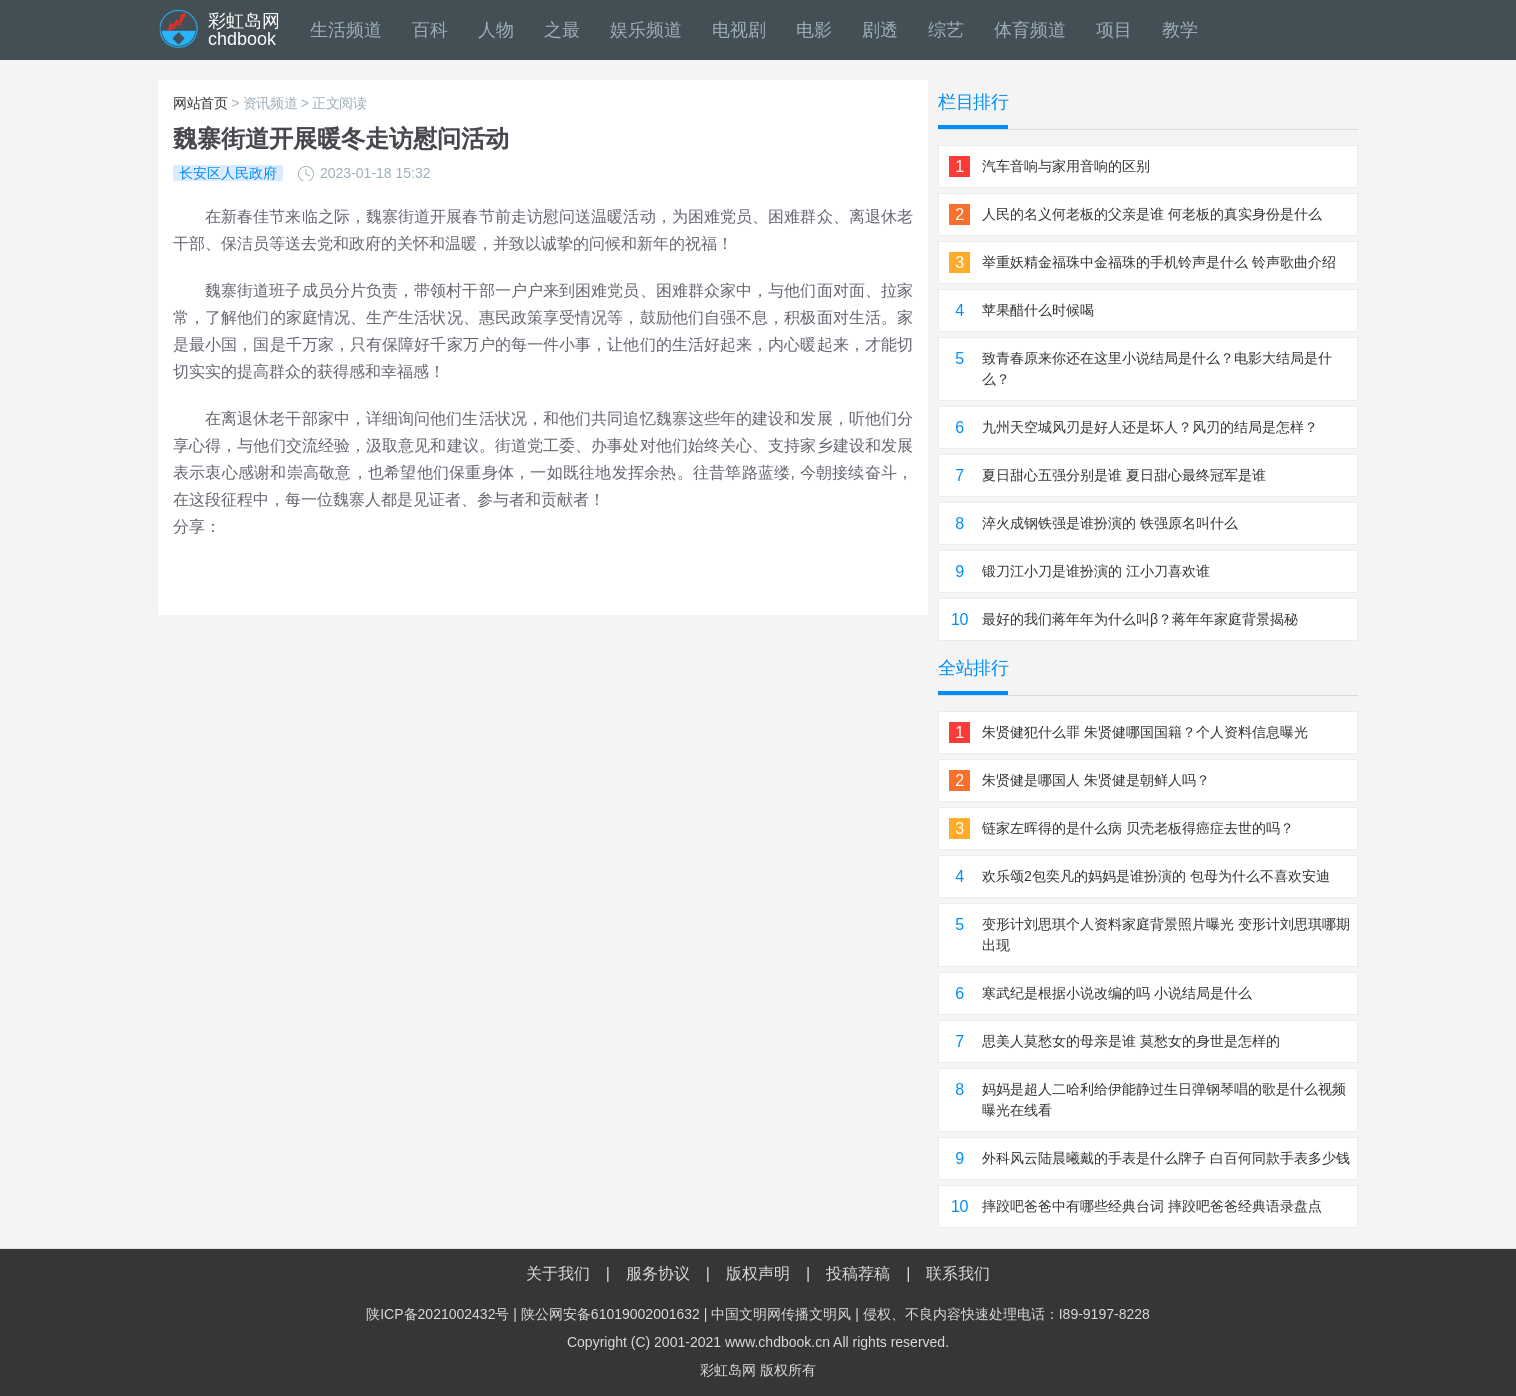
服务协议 (658, 1273)
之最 (562, 30)
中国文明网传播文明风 (781, 1314)
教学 (1180, 30)
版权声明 (758, 1273)
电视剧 (739, 30)
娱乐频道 (646, 30)
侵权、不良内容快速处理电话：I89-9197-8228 (1006, 1314)
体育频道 (1030, 30)
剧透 (880, 30)
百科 (430, 30)
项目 (1114, 30)
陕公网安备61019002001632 (610, 1314)
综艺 (946, 30)
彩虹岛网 (728, 1370)
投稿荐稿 (858, 1273)
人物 (496, 30)
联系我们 (958, 1273)
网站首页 (200, 103)
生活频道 (346, 30)
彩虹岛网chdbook (244, 30)
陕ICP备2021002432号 (437, 1314)
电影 (814, 30)
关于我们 (558, 1273)
